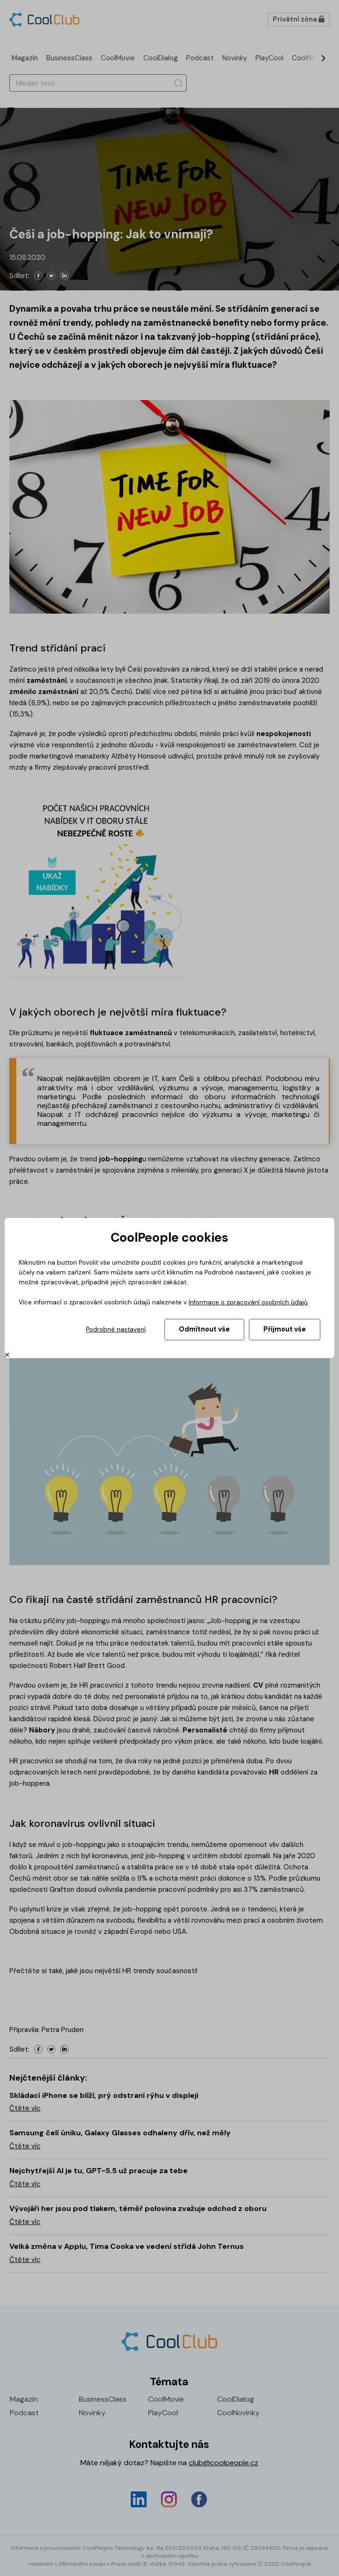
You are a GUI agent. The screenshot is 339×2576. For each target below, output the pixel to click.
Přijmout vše (284, 1329)
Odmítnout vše (204, 1329)
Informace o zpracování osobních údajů (248, 1302)
